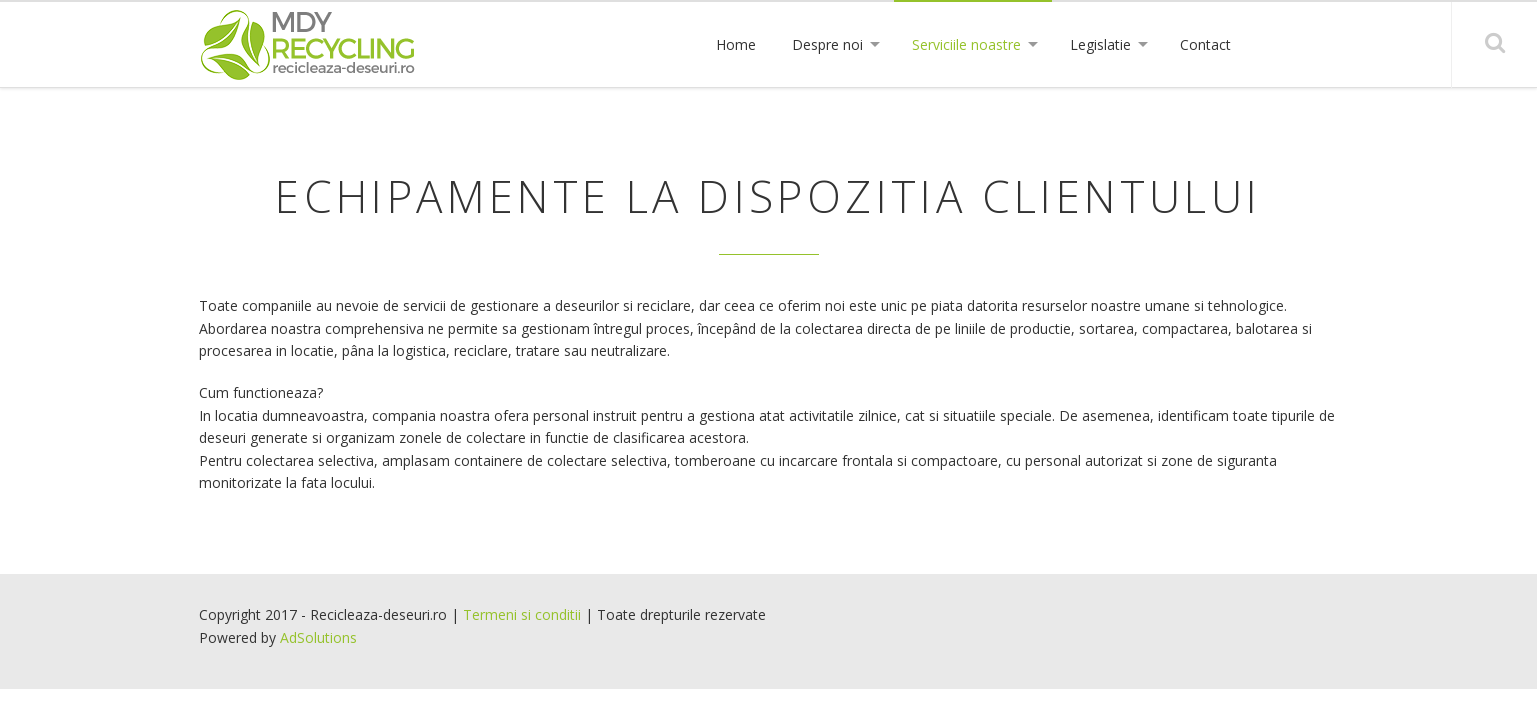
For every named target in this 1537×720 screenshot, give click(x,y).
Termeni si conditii (522, 614)
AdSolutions (318, 637)
